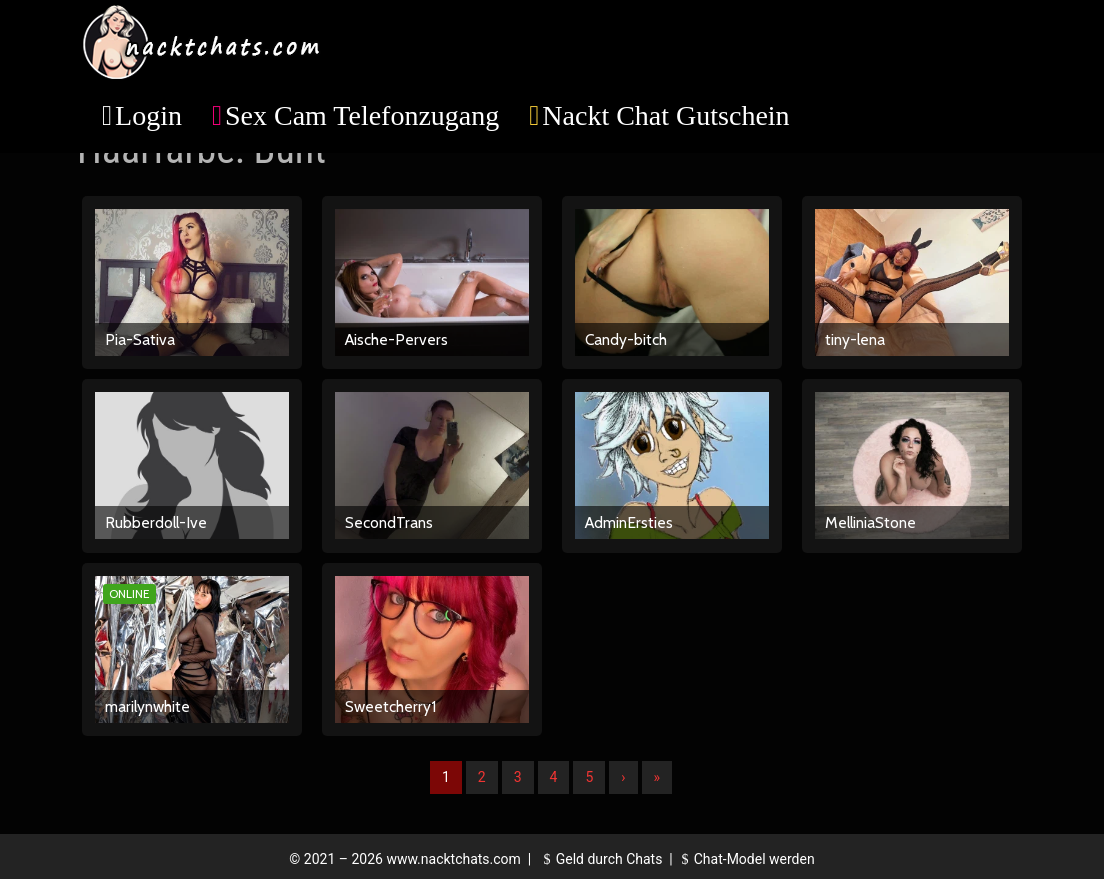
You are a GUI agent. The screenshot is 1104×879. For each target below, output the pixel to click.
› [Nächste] (623, 777)
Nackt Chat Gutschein (665, 115)
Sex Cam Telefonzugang (362, 115)
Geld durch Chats (600, 859)
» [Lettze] (657, 777)
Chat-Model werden (745, 859)
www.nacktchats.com (453, 859)
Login (148, 115)
